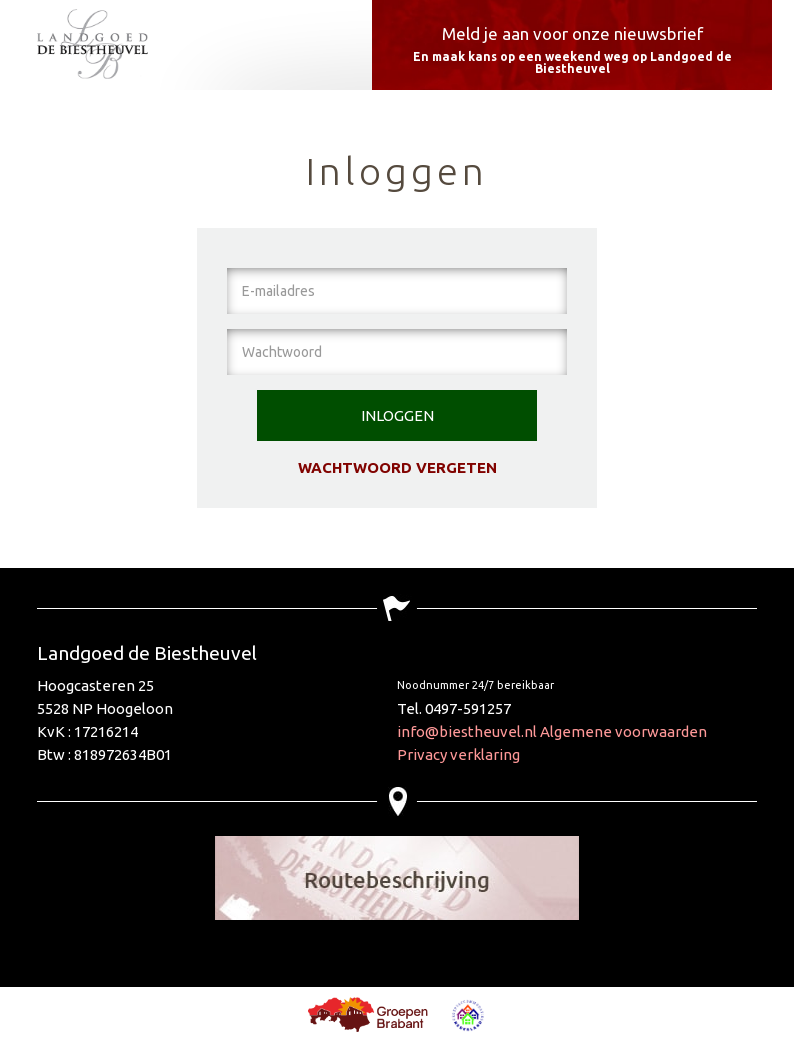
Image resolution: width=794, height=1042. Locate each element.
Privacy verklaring (458, 754)
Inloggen (397, 415)
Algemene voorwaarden (623, 731)
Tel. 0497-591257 (454, 708)
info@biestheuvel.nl (467, 731)
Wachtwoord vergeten (397, 467)
